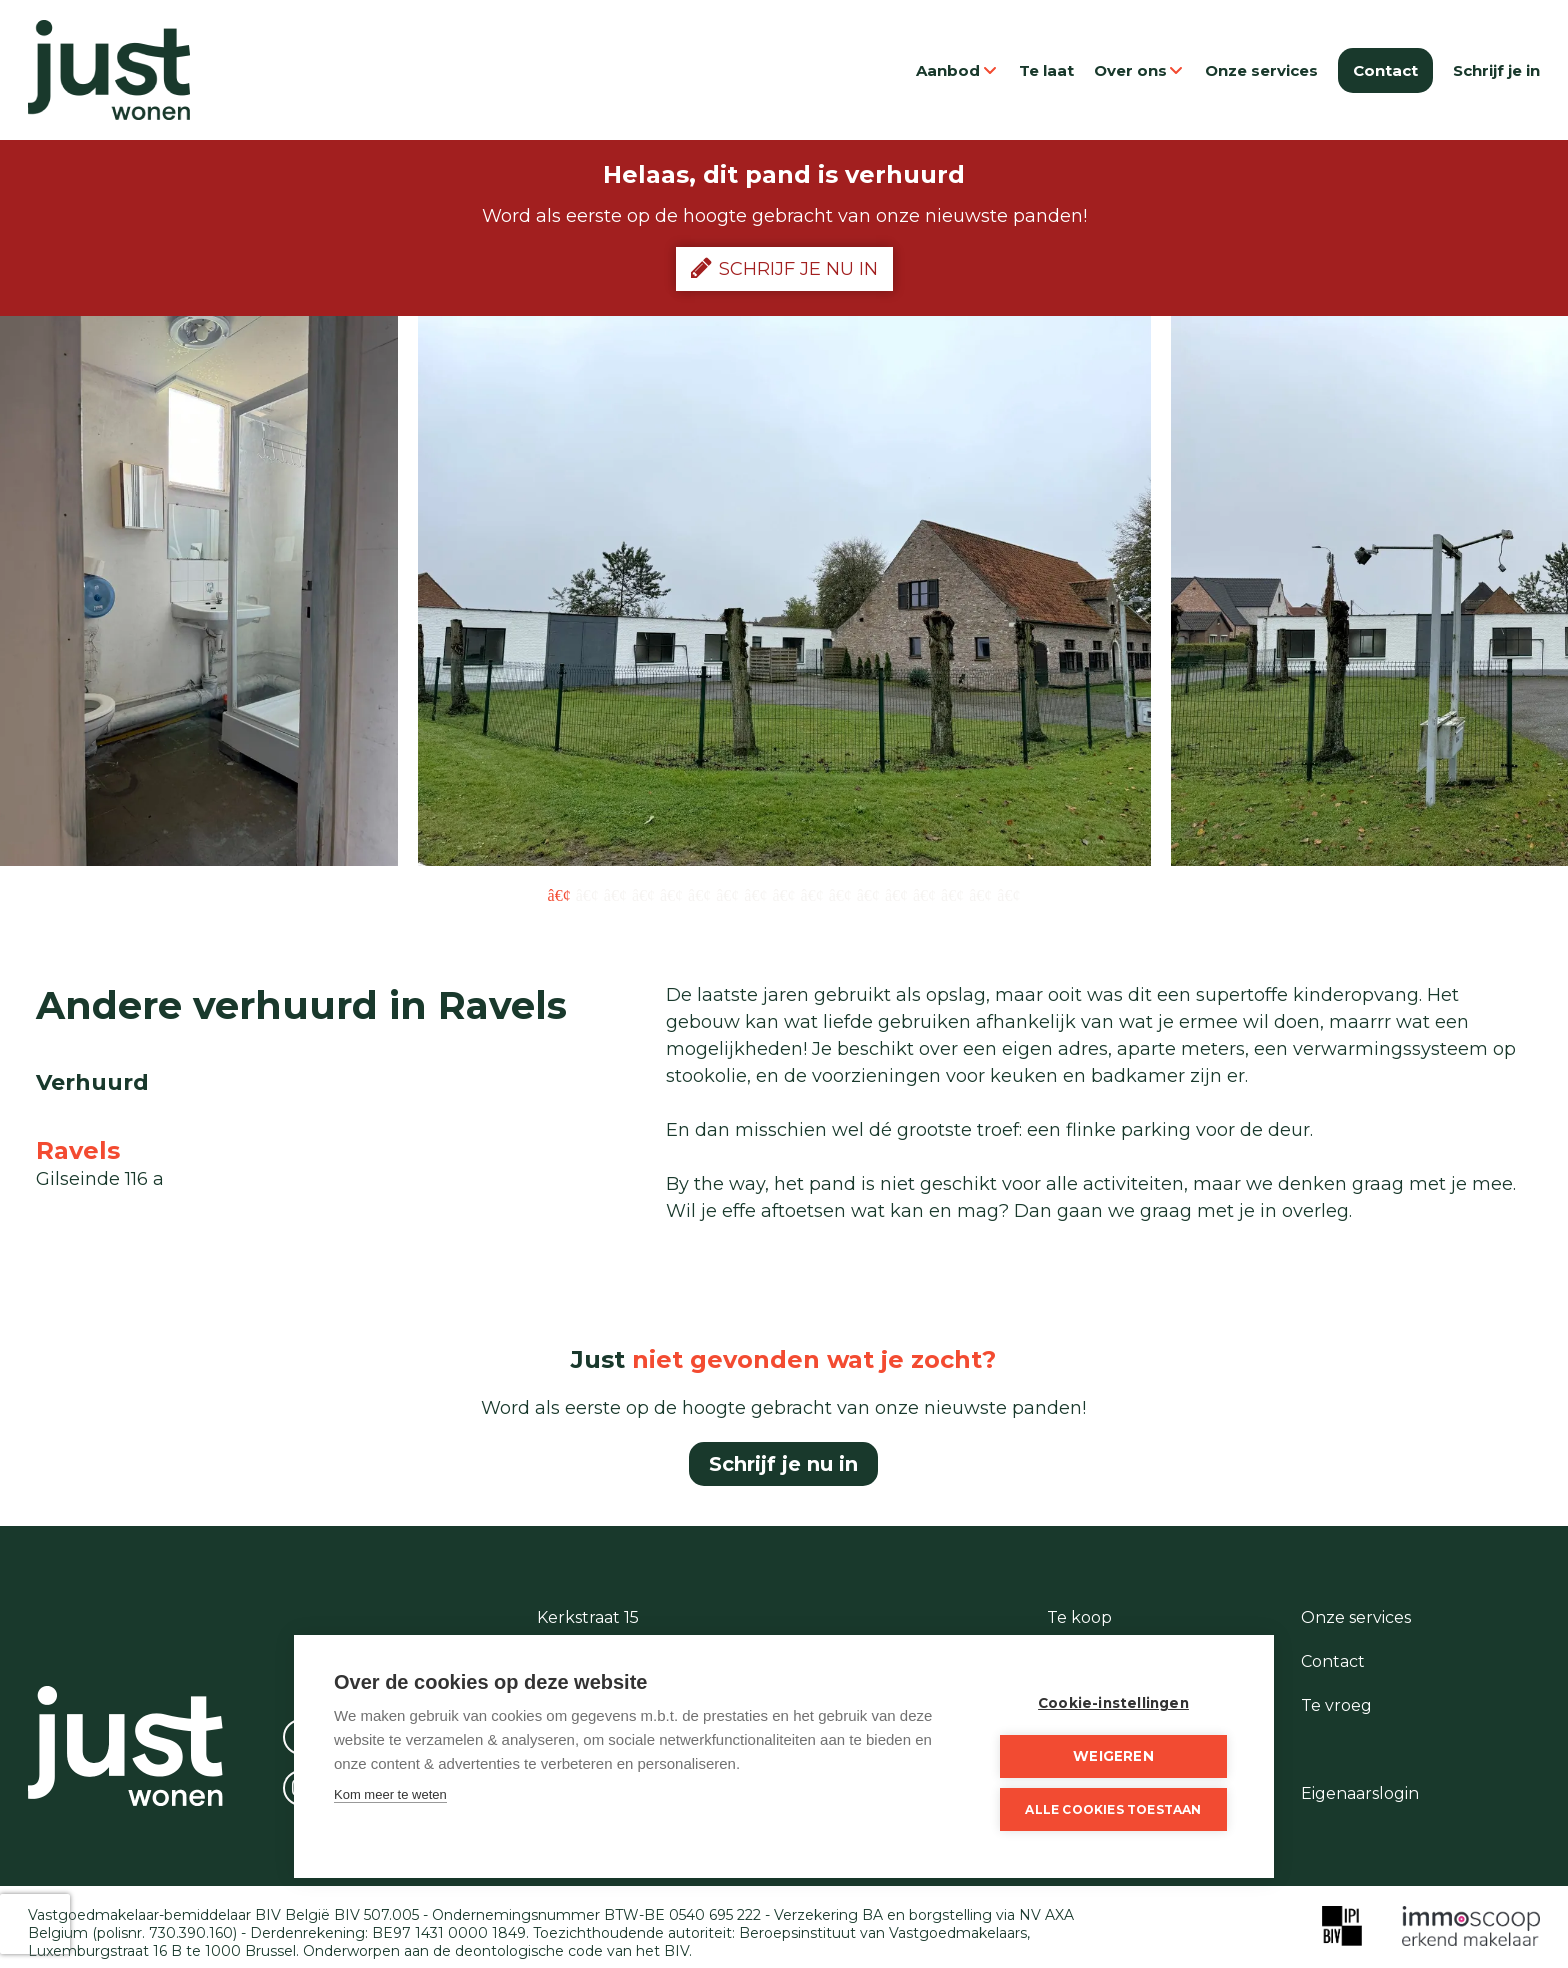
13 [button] (896, 894)
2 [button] (587, 894)
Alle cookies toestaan (1113, 1809)
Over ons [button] (1140, 70)
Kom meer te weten (390, 1794)
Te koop (1079, 1617)
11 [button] (840, 894)
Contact (1385, 70)
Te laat (1046, 70)
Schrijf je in (1496, 70)
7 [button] (727, 894)
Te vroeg (1336, 1705)
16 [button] (980, 894)
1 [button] (559, 894)
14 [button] (924, 894)
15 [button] (952, 894)
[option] (784, 591)
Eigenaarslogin (1360, 1793)
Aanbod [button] (957, 70)
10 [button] (812, 894)
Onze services (1261, 70)
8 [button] (755, 894)
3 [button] (615, 894)
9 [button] (783, 894)
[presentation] (35, 1924)
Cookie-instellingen (1113, 1703)
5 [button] (671, 894)
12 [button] (868, 894)
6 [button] (699, 894)
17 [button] (1008, 894)
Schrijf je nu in (784, 268)
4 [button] (643, 894)
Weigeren (1113, 1756)
